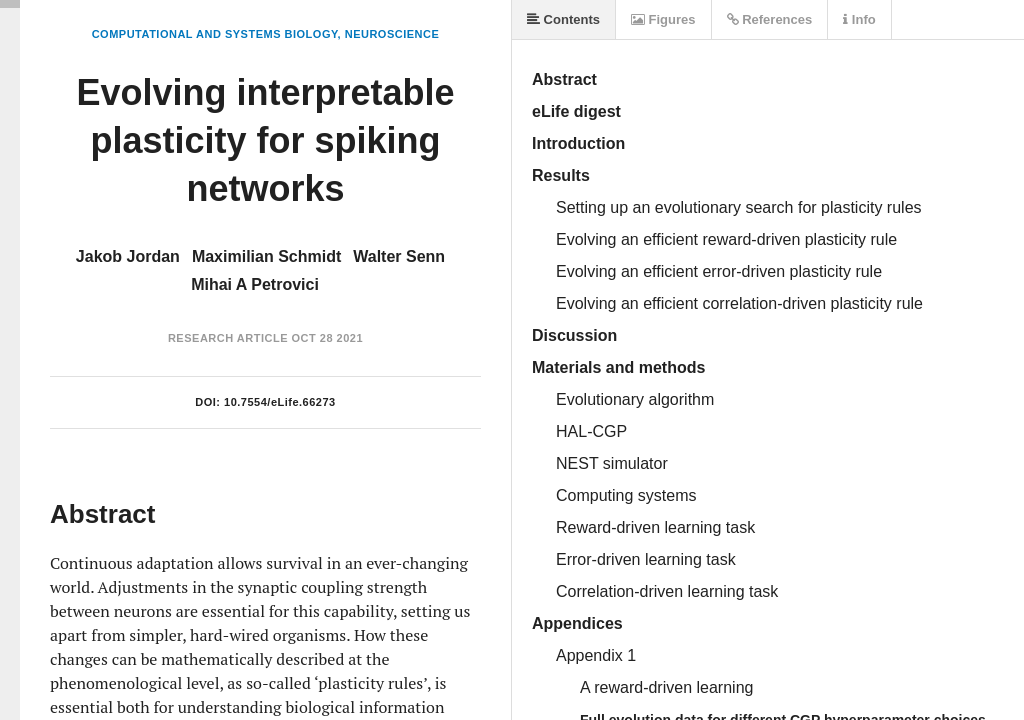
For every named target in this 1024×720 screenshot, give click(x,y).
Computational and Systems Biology (215, 34)
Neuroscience (392, 34)
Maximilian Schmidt (266, 256)
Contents (563, 19)
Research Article (228, 338)
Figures (663, 19)
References (770, 19)
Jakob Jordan (128, 256)
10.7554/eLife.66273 (280, 402)
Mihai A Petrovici (255, 284)
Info (859, 19)
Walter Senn (399, 256)
